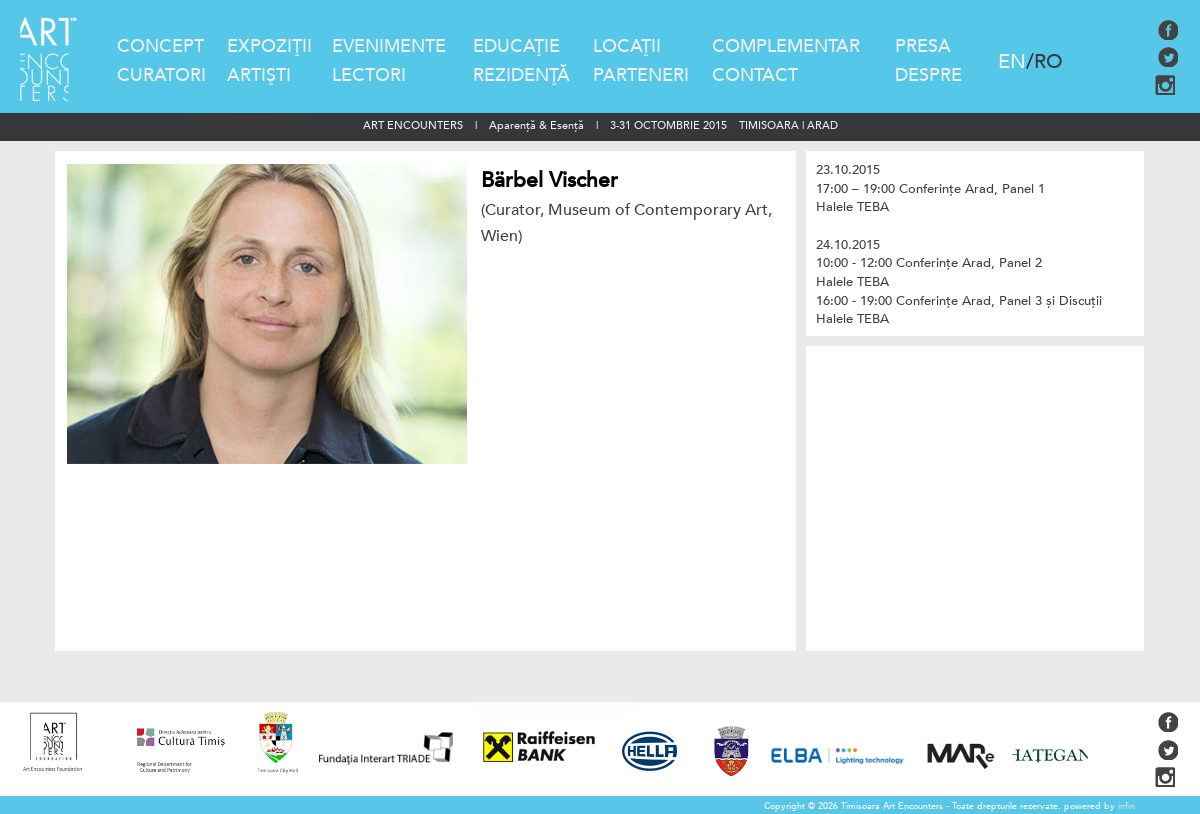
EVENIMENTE (389, 46)
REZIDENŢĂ (521, 75)
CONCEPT (160, 46)
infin (1126, 806)
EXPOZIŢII (269, 46)
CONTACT (755, 75)
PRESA (923, 46)
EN (1012, 61)
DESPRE (928, 75)
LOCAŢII (627, 46)
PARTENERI (641, 75)
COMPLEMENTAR (786, 46)
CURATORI (161, 75)
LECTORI (369, 75)
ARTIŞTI (259, 75)
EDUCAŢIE (516, 46)
